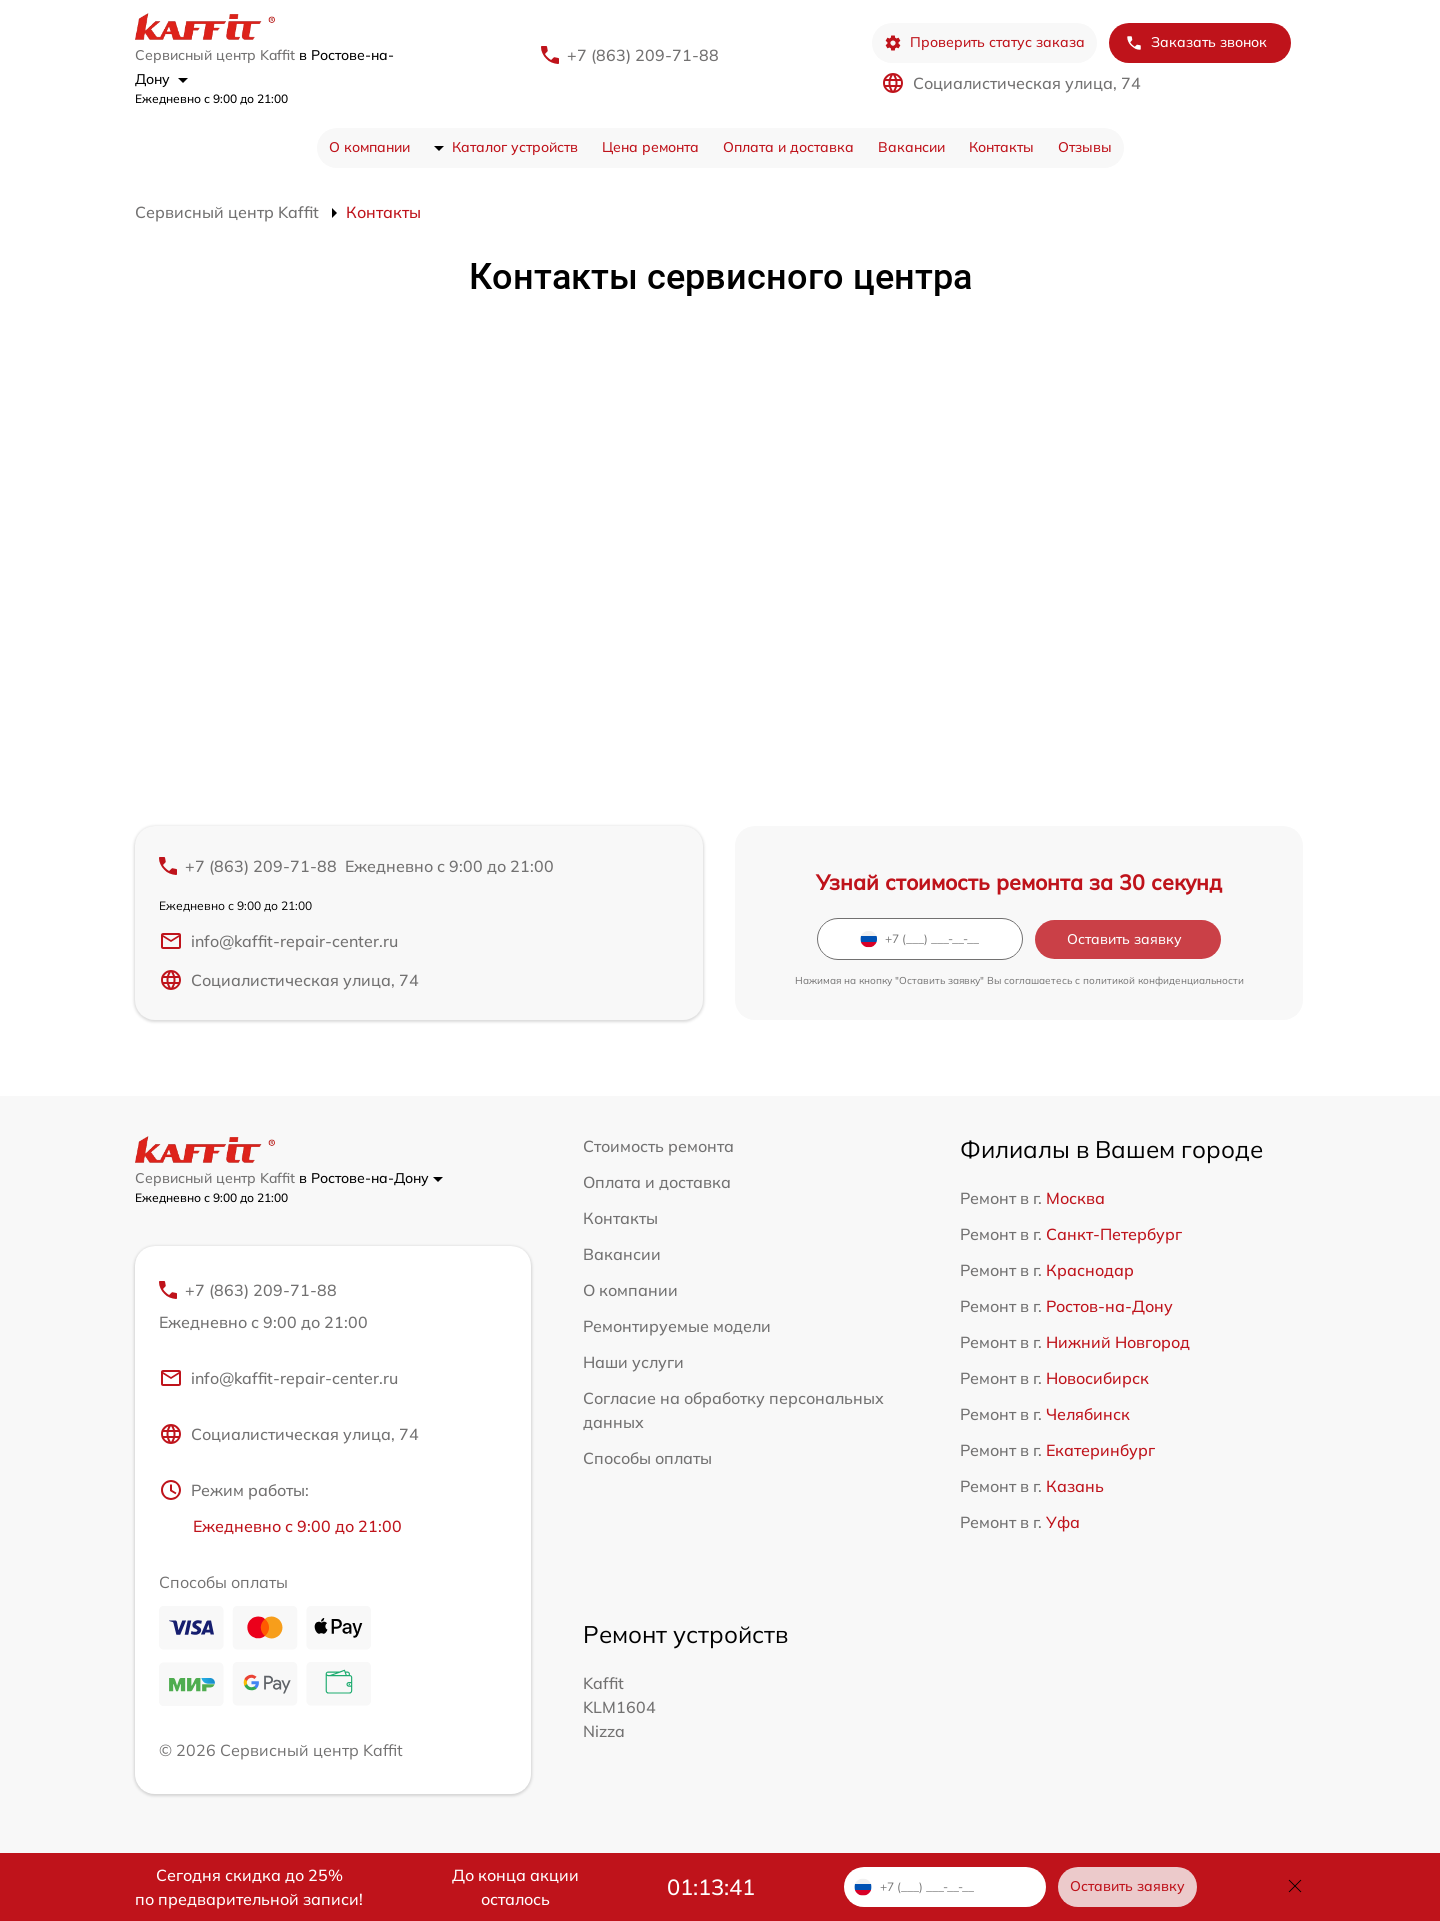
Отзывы (1085, 147)
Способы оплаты (647, 1458)
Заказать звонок (1196, 42)
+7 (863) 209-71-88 (643, 55)
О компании (369, 147)
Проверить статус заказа (984, 42)
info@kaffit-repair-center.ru (278, 941)
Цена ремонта (650, 147)
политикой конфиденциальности (1163, 980)
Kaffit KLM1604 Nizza (619, 1707)
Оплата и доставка (788, 147)
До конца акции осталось (515, 1887)
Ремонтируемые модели (677, 1326)
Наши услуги (633, 1362)
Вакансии (911, 147)
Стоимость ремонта (658, 1146)
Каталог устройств (515, 147)
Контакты (1001, 147)
